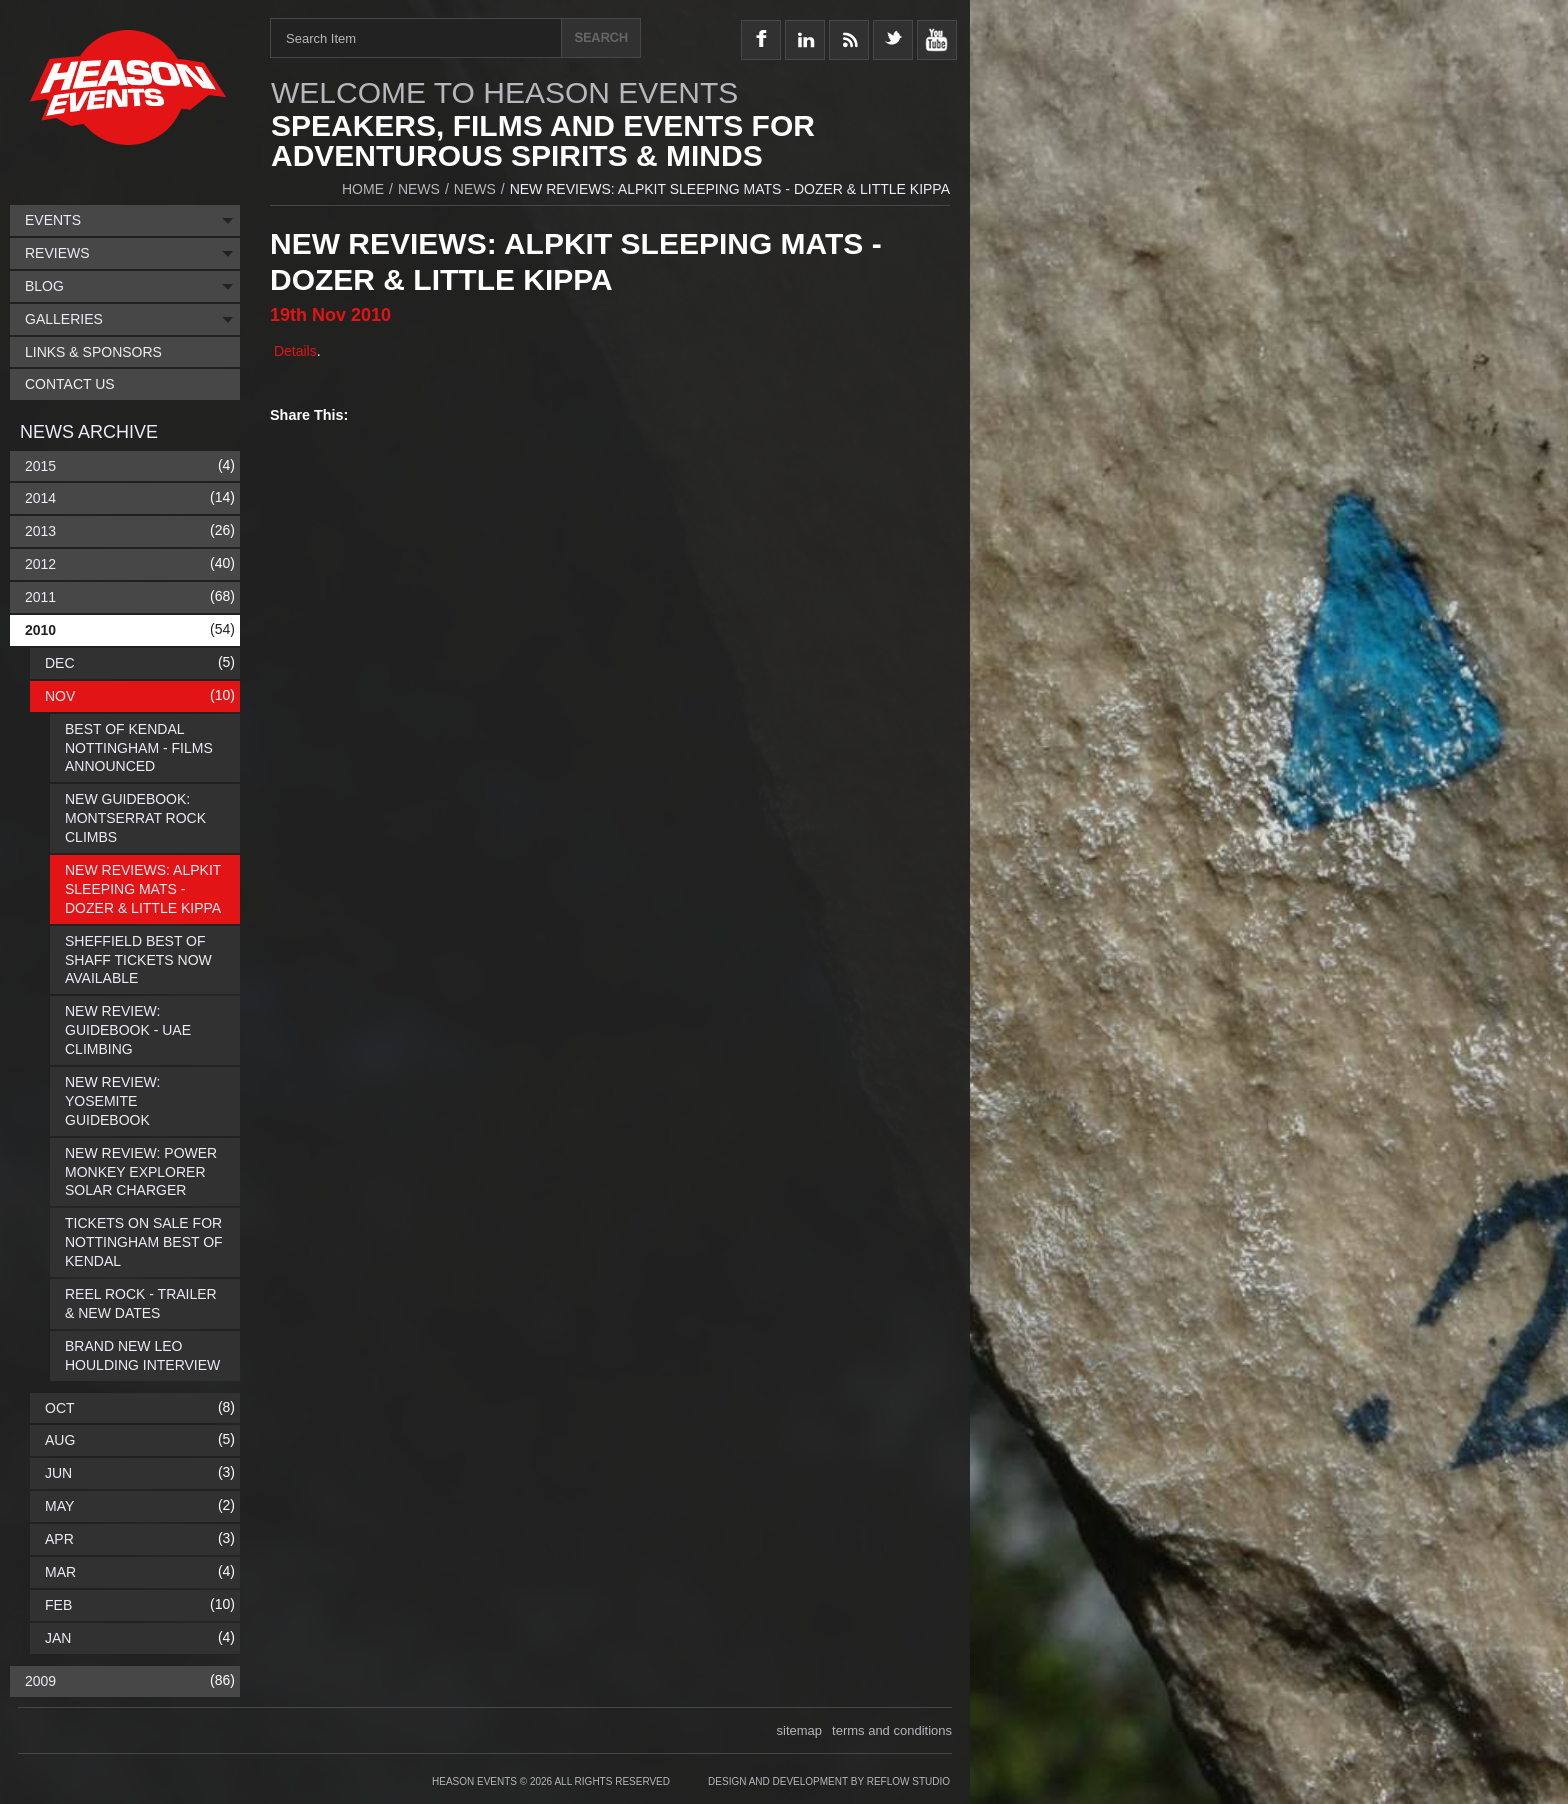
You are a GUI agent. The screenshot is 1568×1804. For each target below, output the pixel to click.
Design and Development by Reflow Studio (829, 1781)
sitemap (800, 1730)
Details (293, 351)
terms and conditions (892, 1730)
